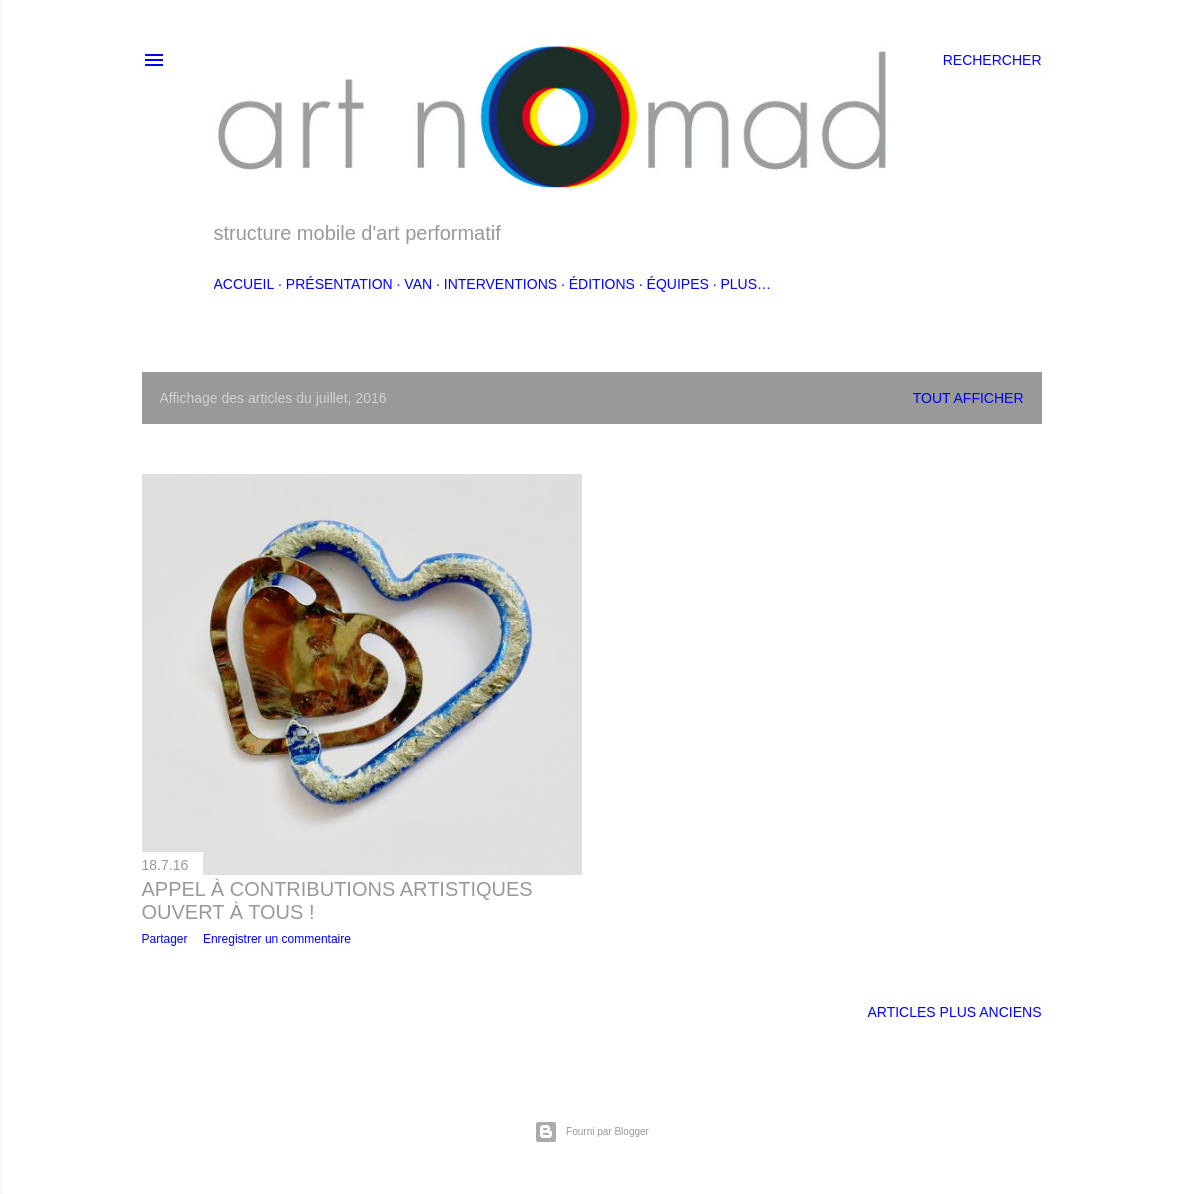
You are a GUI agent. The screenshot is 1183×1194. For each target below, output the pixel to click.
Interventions (500, 284)
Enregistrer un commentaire (277, 939)
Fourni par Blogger (591, 1132)
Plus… (745, 284)
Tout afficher (968, 398)
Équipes (678, 284)
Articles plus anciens (954, 1012)
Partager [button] (165, 939)
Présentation (339, 284)
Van (418, 284)
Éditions (602, 284)
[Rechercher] (992, 60)
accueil (244, 284)
